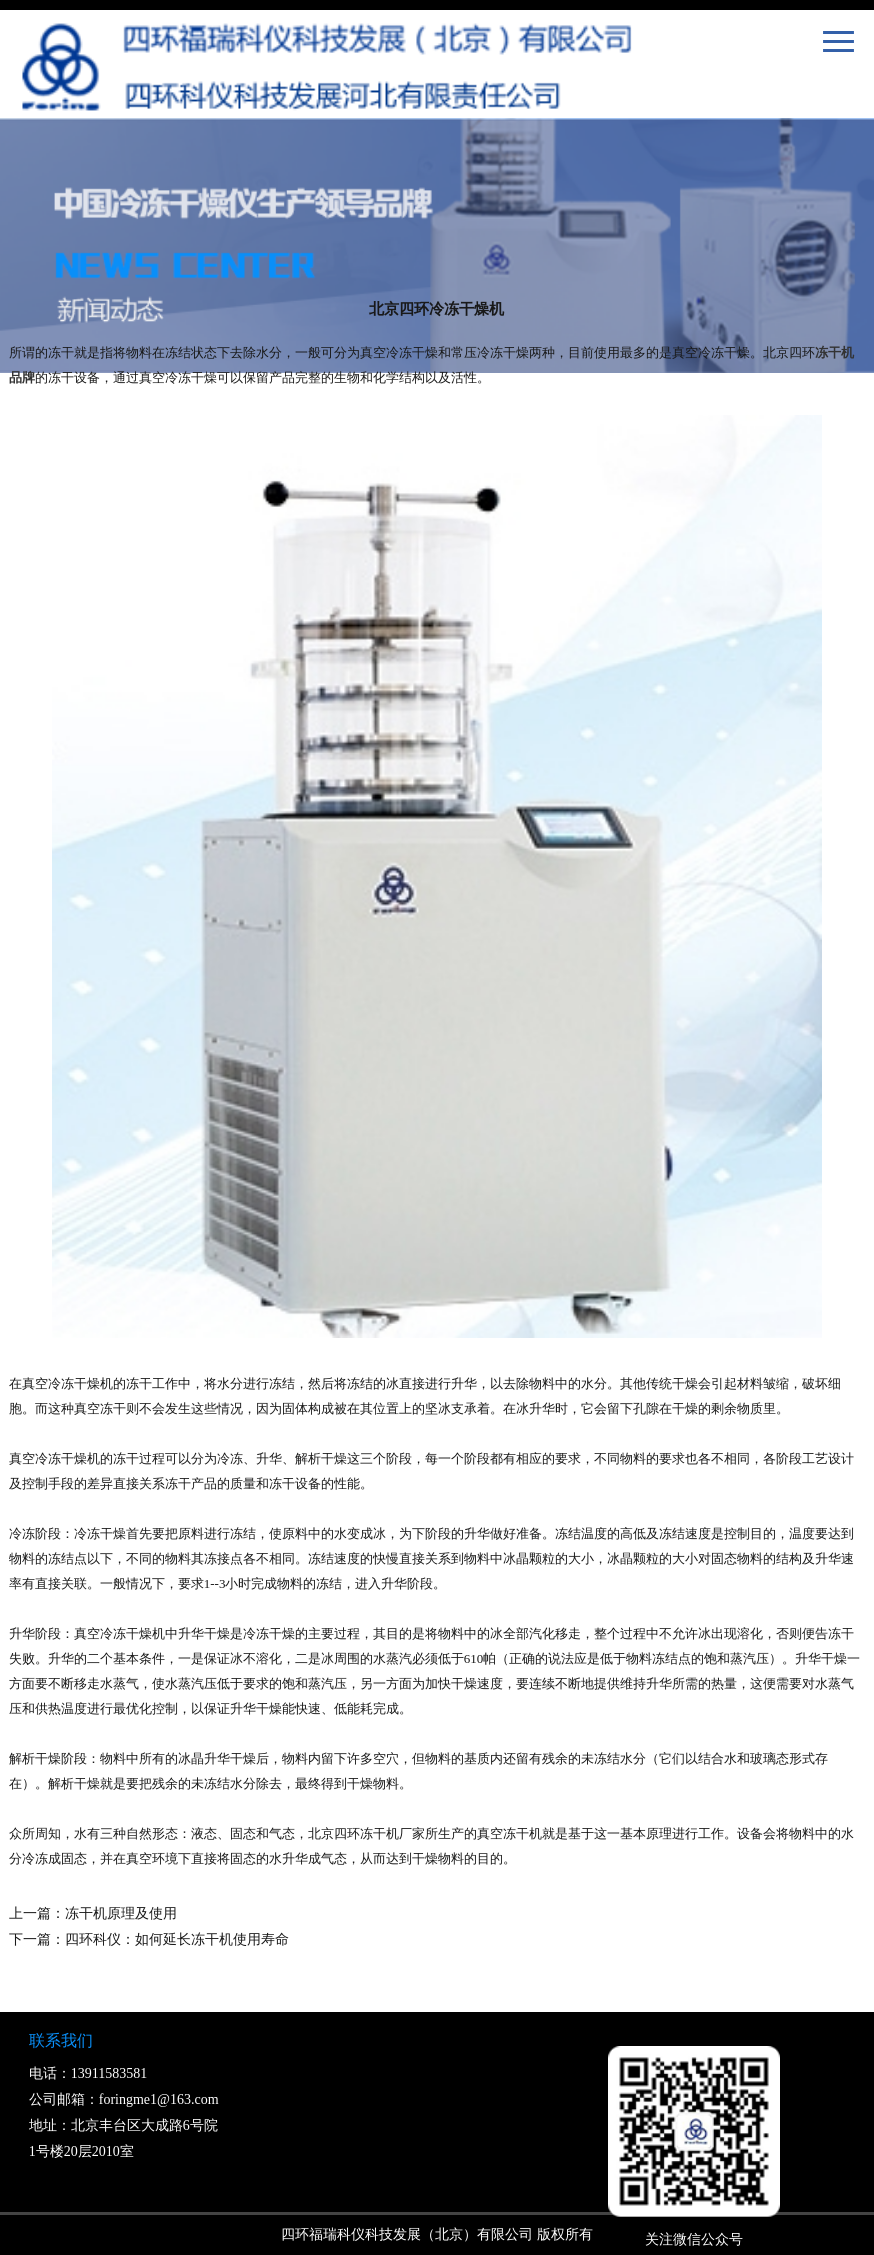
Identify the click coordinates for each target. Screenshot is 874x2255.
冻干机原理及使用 (121, 1913)
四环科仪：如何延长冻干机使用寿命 (177, 1939)
